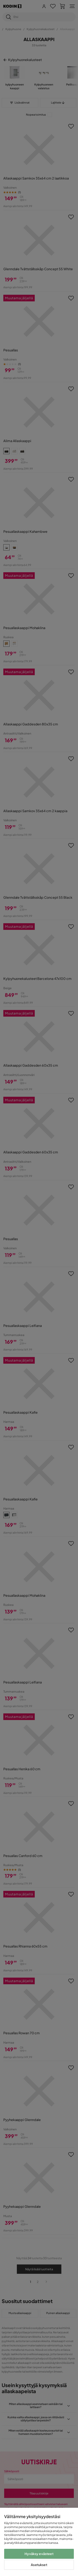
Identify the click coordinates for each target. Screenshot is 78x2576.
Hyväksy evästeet (39, 2554)
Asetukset (39, 2565)
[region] (39, 2542)
